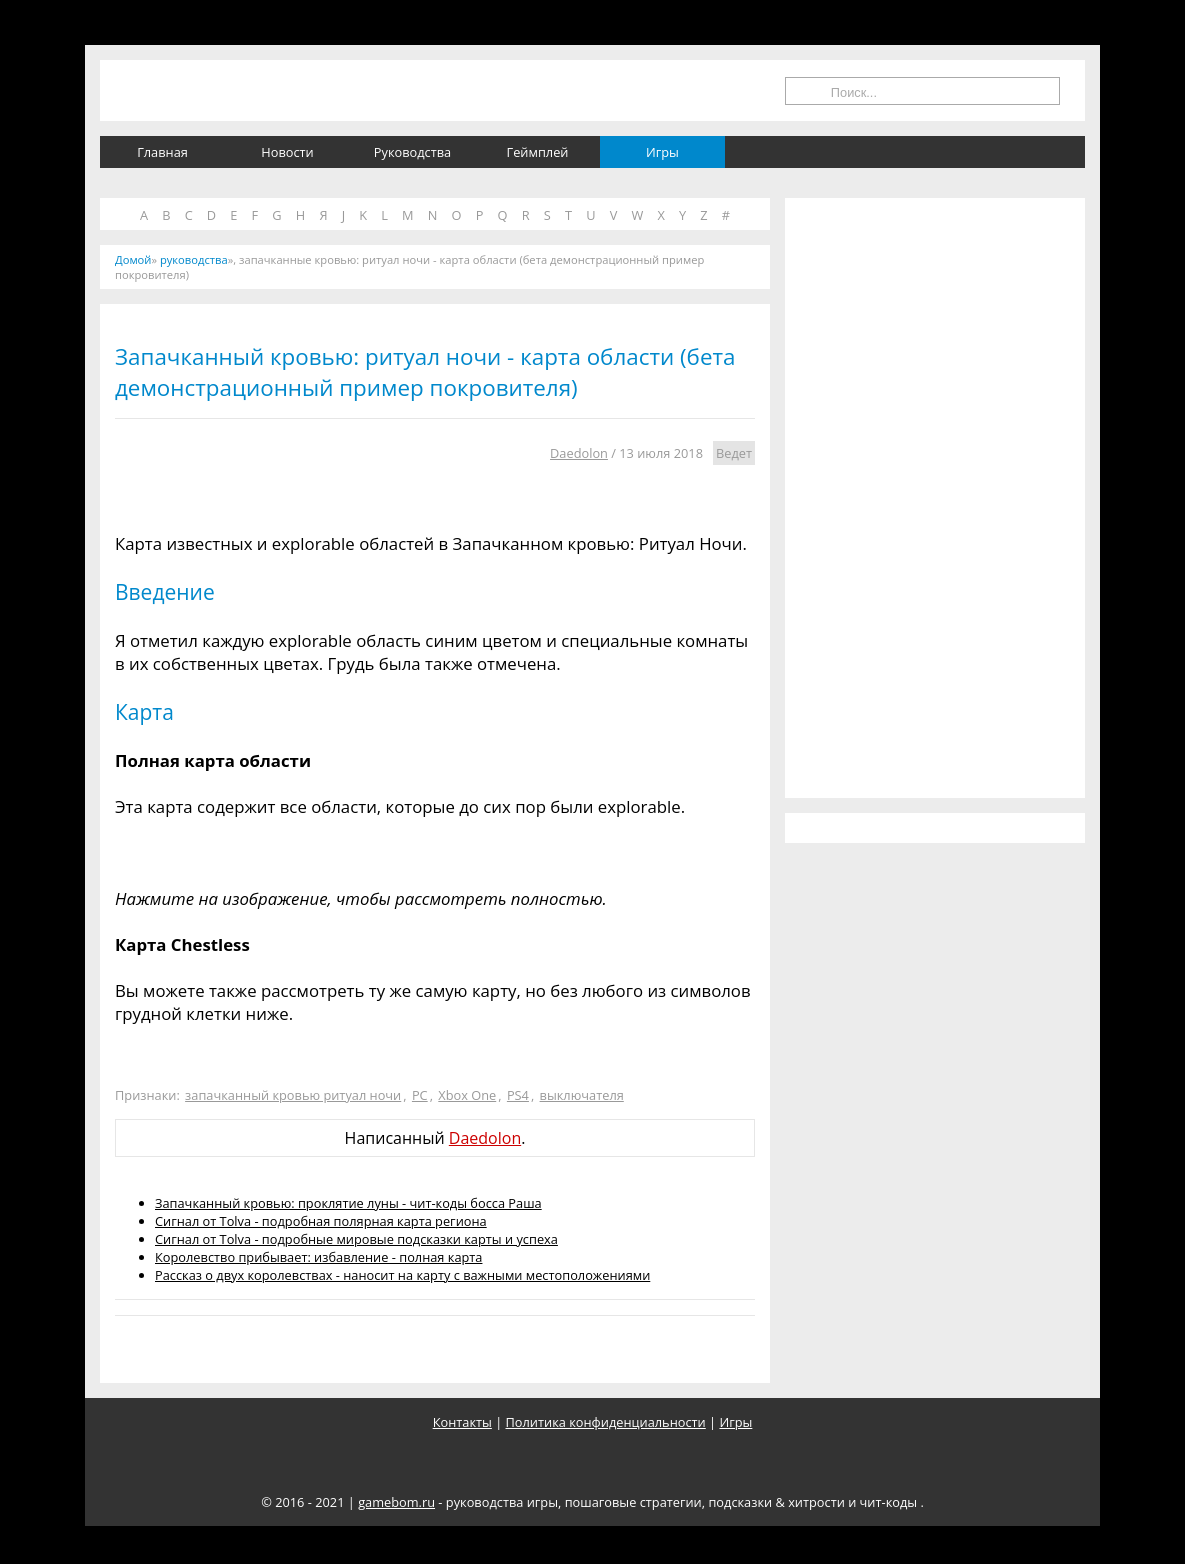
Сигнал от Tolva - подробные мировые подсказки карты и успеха (356, 1239)
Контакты (462, 1422)
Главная (162, 152)
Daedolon (579, 453)
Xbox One (467, 1095)
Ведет (734, 453)
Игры (662, 152)
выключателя (582, 1095)
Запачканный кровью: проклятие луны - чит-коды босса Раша (348, 1203)
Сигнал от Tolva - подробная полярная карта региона (321, 1221)
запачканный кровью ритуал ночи (293, 1095)
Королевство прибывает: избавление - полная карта (318, 1257)
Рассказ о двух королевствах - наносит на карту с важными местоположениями (402, 1275)
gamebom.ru (396, 1502)
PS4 (518, 1095)
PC (420, 1095)
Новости (287, 152)
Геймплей (538, 152)
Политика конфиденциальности (606, 1422)
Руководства (412, 152)
